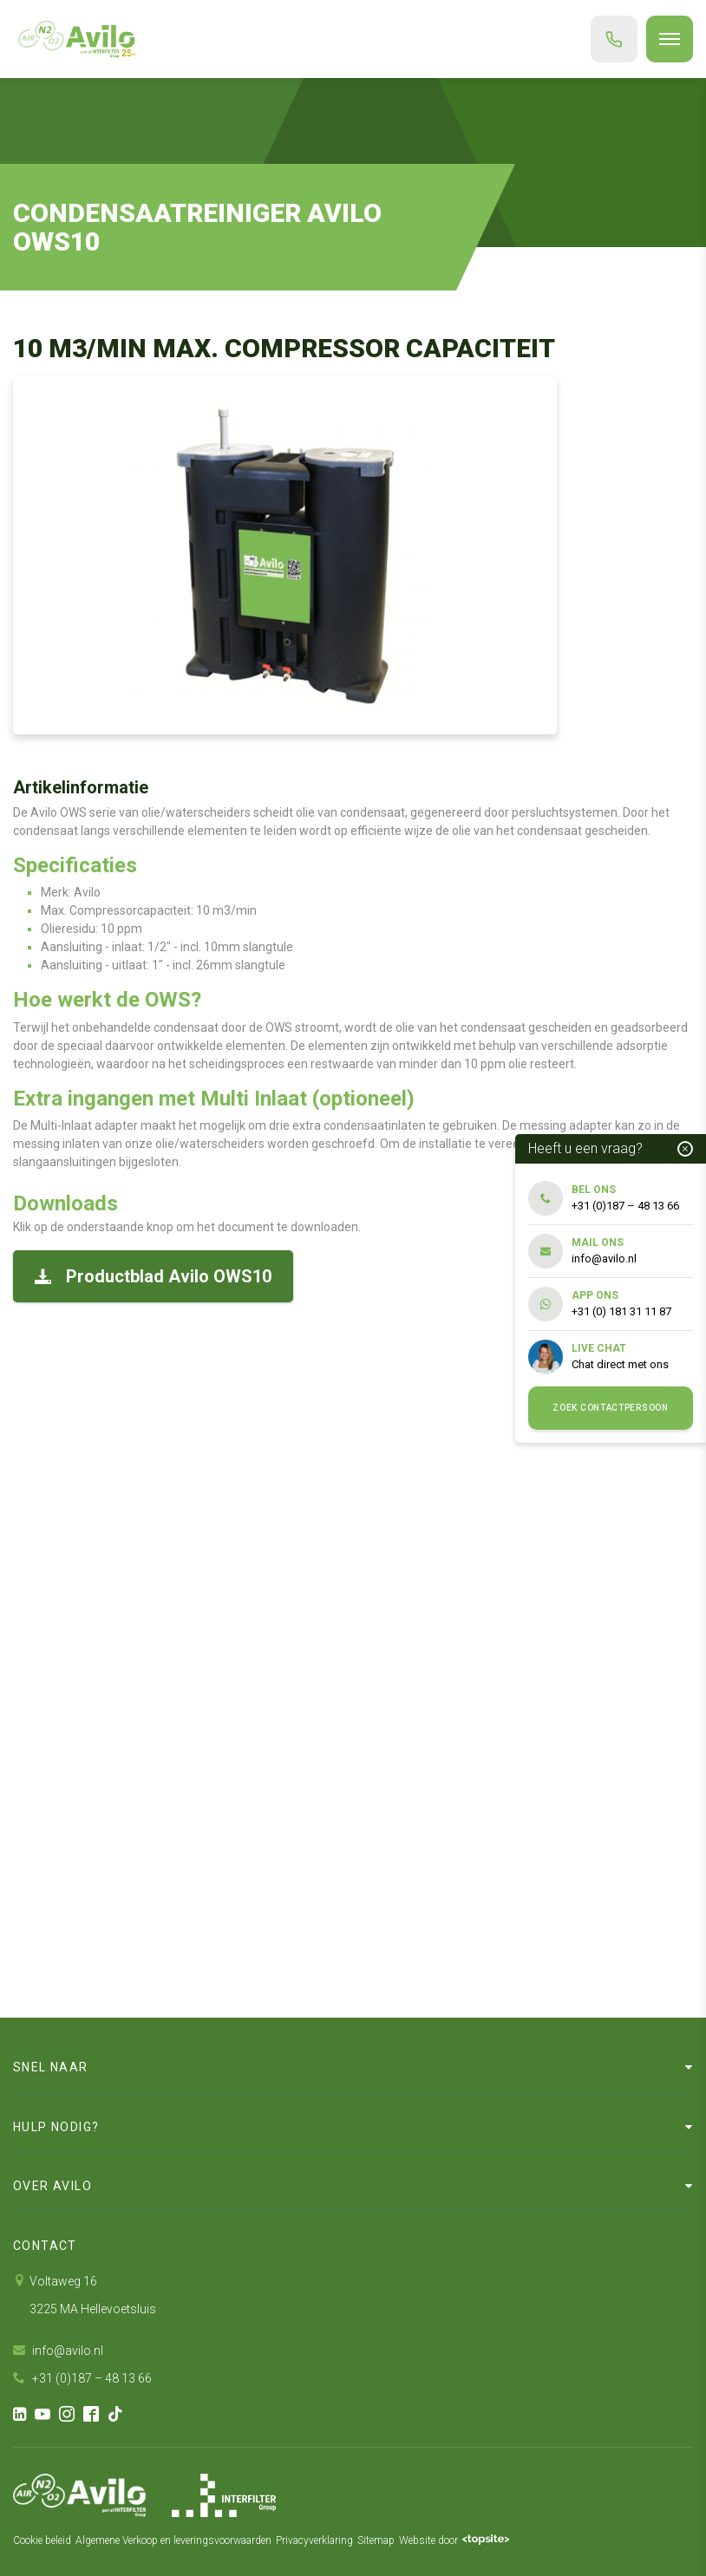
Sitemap (376, 2540)
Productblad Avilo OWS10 (153, 1276)
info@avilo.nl (58, 2351)
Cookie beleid (42, 2540)
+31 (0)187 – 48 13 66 (82, 2378)
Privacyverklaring (314, 2540)
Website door (454, 2540)
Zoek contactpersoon (610, 1407)
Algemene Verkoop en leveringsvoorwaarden (173, 2540)
